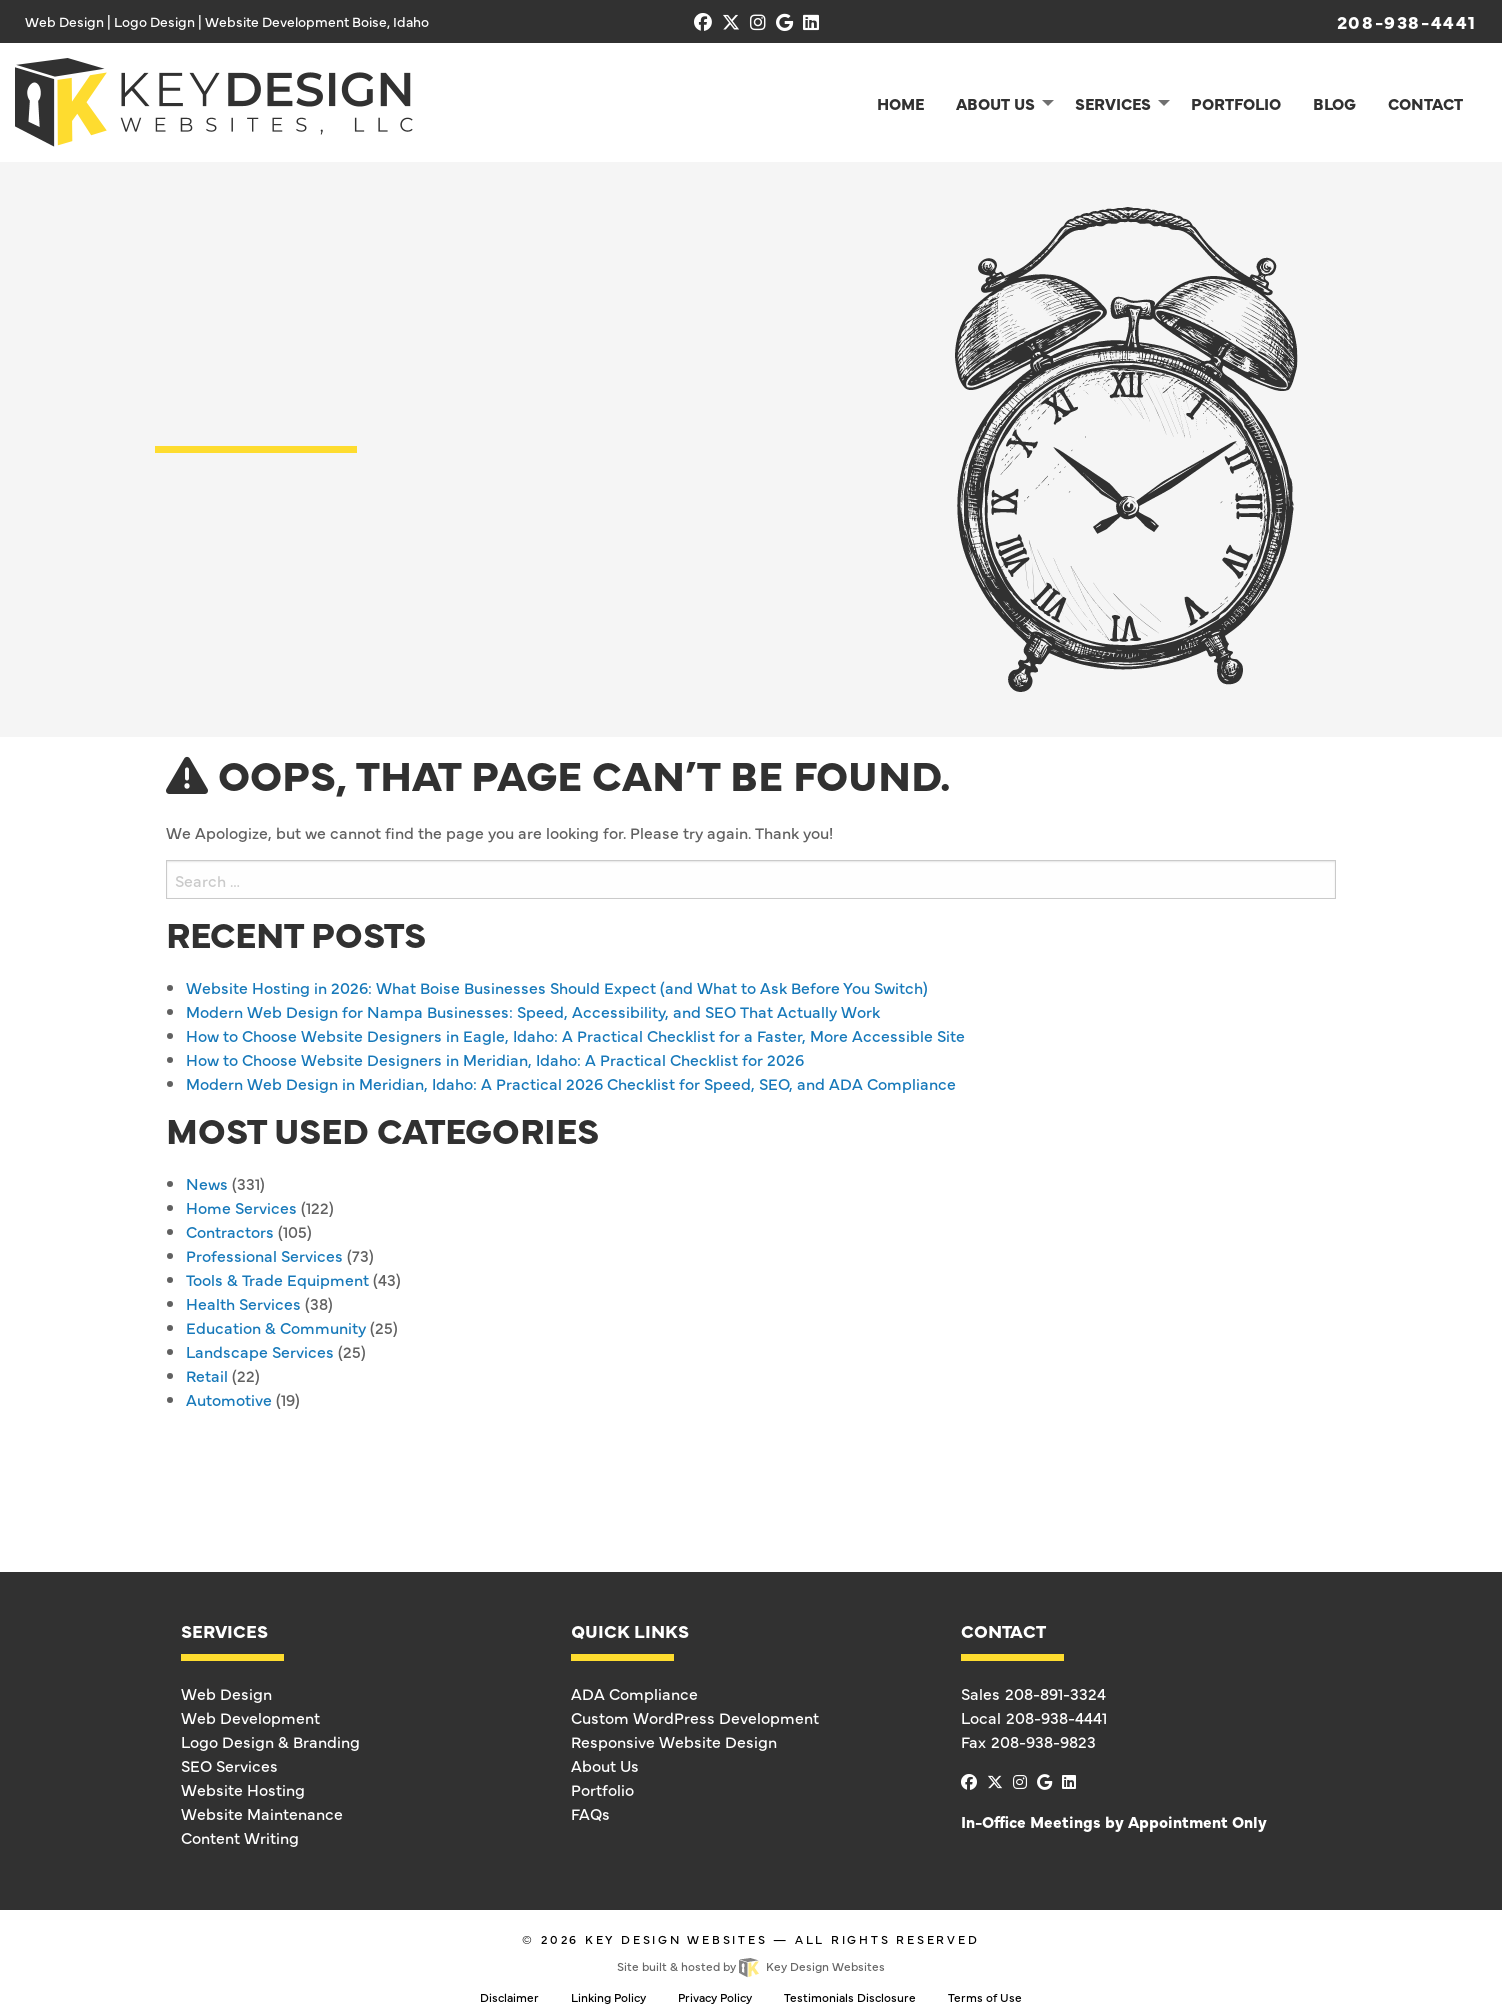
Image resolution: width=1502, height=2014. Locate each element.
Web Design (226, 1693)
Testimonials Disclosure (850, 1997)
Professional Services (264, 1255)
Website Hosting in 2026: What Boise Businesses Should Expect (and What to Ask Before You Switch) (557, 987)
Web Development (250, 1717)
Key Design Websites (676, 1939)
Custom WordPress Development (695, 1717)
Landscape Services (260, 1351)
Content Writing (240, 1837)
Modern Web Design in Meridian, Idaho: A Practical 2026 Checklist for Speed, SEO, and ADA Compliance (571, 1083)
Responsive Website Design (674, 1741)
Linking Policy (608, 1997)
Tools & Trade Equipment (277, 1279)
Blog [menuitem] (1334, 103)
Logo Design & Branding (270, 1741)
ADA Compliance (634, 1693)
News (207, 1183)
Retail (207, 1375)
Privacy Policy (715, 1997)
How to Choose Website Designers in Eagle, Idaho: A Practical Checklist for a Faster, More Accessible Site (575, 1035)
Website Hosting (243, 1789)
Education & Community (276, 1327)
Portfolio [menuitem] (1236, 103)
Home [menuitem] (900, 103)
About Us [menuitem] (995, 103)
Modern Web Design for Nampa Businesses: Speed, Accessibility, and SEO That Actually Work (533, 1011)
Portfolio (602, 1789)
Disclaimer (509, 1997)
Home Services (241, 1207)
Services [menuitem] (1113, 103)
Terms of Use (985, 1997)
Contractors (230, 1231)
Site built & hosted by (750, 1966)
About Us (605, 1765)
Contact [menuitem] (1425, 103)
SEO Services (229, 1765)
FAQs (590, 1813)
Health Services (243, 1303)
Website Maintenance (262, 1813)
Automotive (229, 1399)
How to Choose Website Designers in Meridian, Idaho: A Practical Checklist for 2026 (495, 1059)
